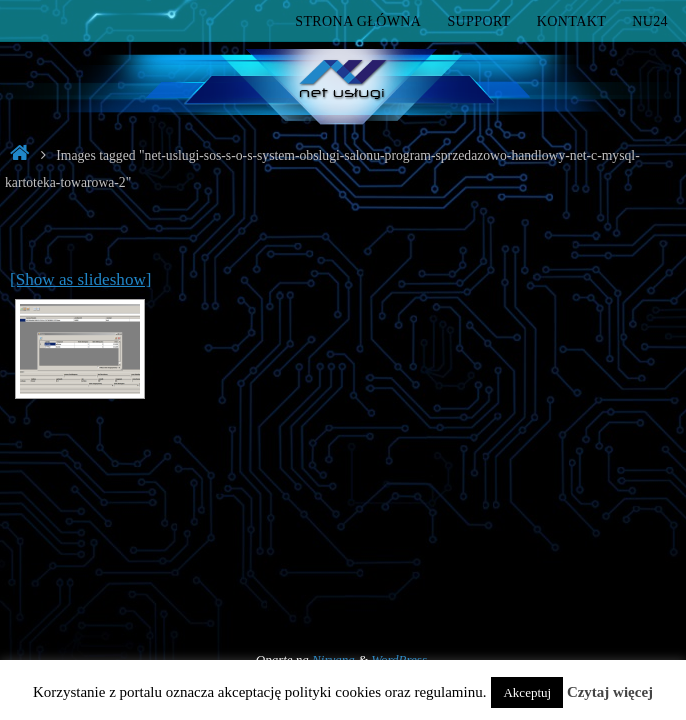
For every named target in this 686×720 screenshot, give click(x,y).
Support (478, 21)
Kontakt (571, 21)
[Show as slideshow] (81, 279)
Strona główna (358, 21)
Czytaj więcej (610, 692)
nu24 (650, 21)
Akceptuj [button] (527, 692)
